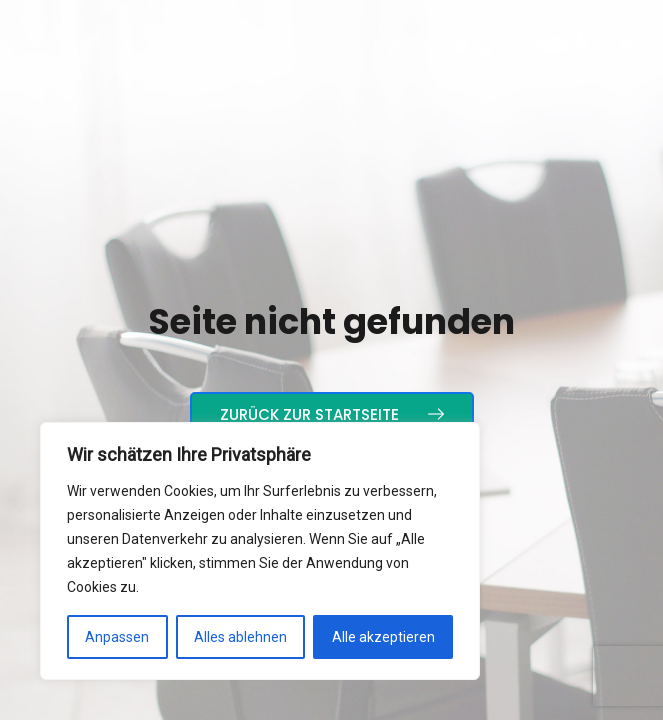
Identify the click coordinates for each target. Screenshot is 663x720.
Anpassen (117, 637)
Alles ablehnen (240, 637)
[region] (260, 551)
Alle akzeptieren (383, 637)
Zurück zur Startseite (332, 414)
